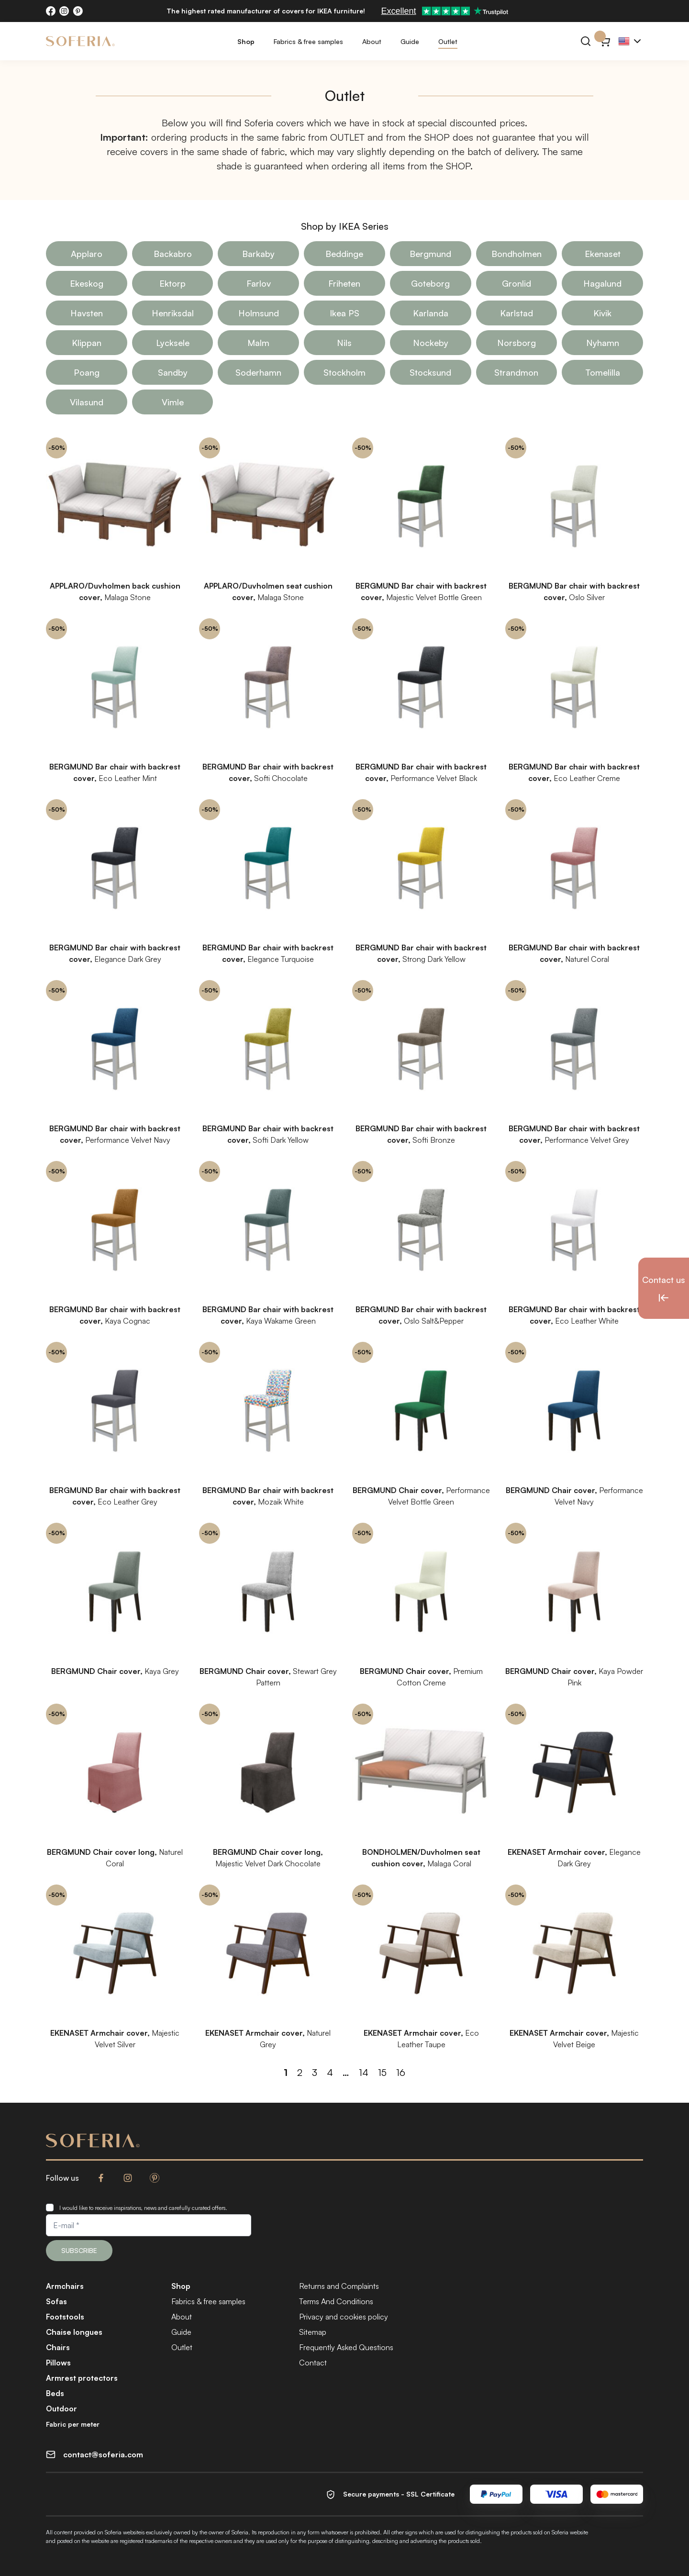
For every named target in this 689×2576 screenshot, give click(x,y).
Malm (258, 342)
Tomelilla (602, 372)
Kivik (602, 313)
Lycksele (172, 342)
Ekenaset (603, 253)
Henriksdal (173, 313)
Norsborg (516, 342)
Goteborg (430, 283)
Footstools (65, 2316)
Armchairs (65, 2286)
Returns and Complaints (339, 2286)
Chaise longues (74, 2332)
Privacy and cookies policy (343, 2316)
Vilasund (86, 402)
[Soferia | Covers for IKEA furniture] (80, 41)
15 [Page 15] (382, 2072)
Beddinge (344, 253)
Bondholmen (516, 253)
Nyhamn (602, 342)
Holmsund (258, 313)
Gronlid (516, 283)
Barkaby (258, 253)
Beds (55, 2393)
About (371, 41)
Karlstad (516, 313)
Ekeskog (86, 283)
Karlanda (430, 313)
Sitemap (312, 2332)
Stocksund (430, 372)
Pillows (58, 2362)
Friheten (344, 283)
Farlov (258, 283)
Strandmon (516, 372)
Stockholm (344, 372)
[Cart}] (605, 41)
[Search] (585, 41)
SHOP (437, 137)
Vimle (173, 402)
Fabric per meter (73, 2424)
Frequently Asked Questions (346, 2347)
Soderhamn (258, 372)
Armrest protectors (82, 2378)
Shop (246, 41)
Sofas (56, 2301)
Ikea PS (344, 313)
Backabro (173, 253)
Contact (313, 2362)
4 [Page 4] (330, 2072)
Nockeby (430, 342)
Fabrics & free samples (308, 41)
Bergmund (430, 253)
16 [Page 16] (400, 2072)
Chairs (58, 2347)
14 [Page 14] (363, 2072)
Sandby (173, 372)
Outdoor (61, 2408)
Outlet (447, 41)
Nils (344, 342)
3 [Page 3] (314, 2072)
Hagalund (602, 283)
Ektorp (172, 283)
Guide (409, 41)
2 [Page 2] (299, 2072)
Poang (87, 372)
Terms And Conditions (336, 2301)
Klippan (86, 342)
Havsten (86, 313)
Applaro (86, 253)
